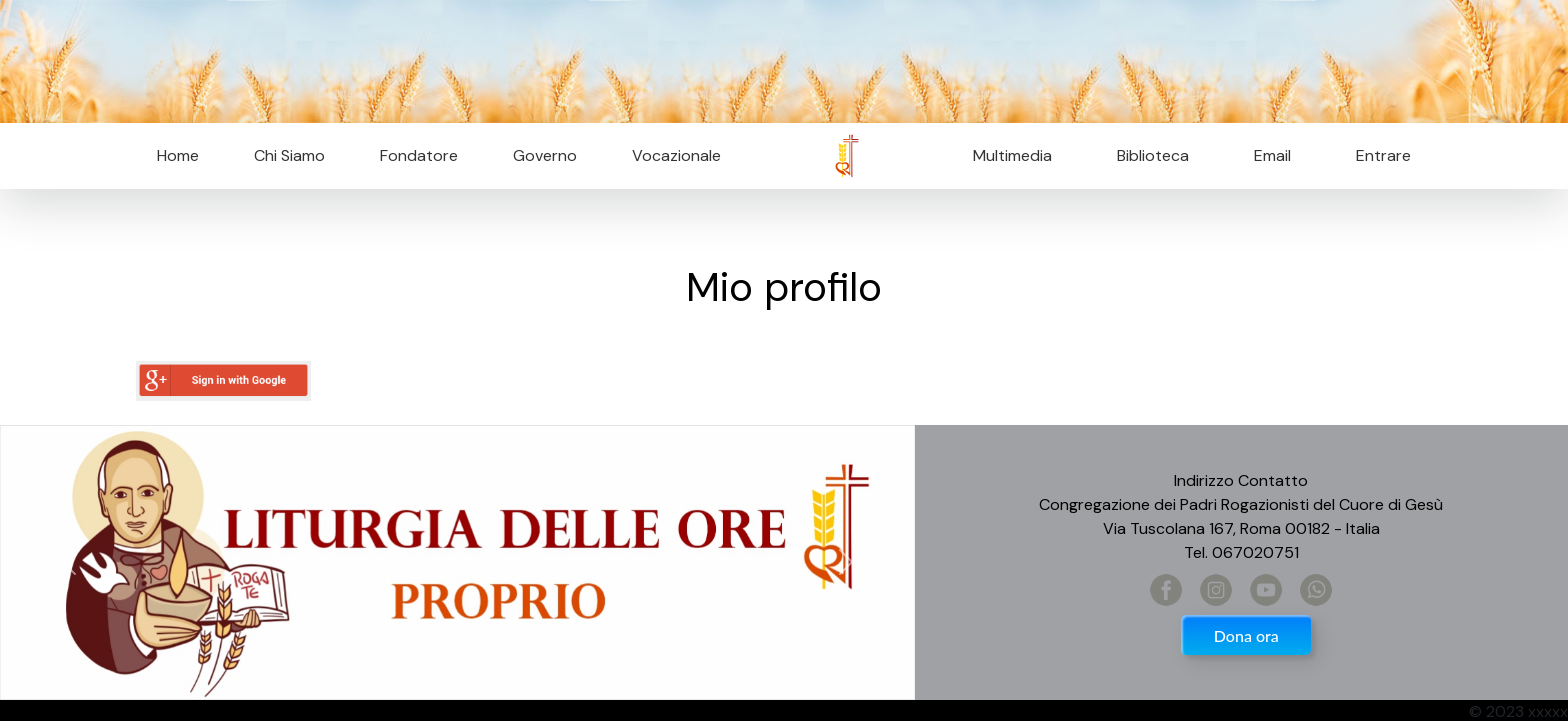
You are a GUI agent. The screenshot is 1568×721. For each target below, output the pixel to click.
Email (1266, 155)
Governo (545, 155)
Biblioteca (1153, 155)
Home (178, 155)
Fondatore (419, 155)
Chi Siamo (289, 155)
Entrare (1383, 155)
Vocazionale (676, 155)
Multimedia (1012, 155)
